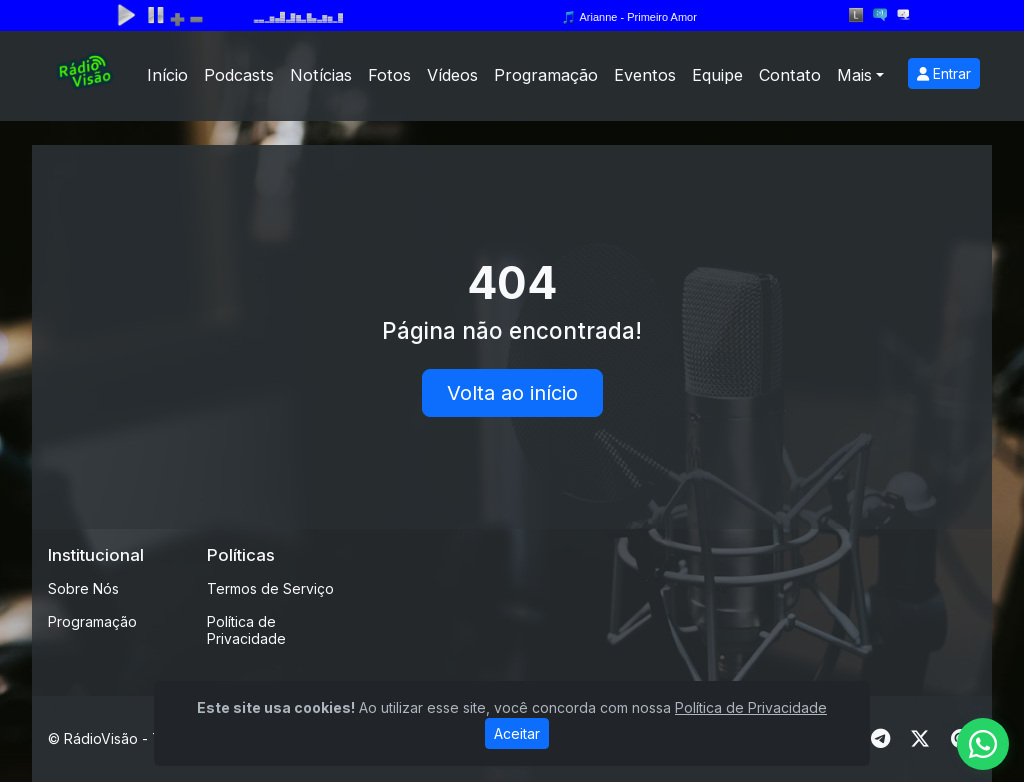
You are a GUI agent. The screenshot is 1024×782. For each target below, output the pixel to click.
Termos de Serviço (270, 588)
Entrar (944, 73)
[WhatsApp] (983, 744)
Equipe (717, 75)
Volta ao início (512, 393)
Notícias (321, 75)
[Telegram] (880, 739)
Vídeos (452, 75)
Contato (790, 75)
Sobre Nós (83, 588)
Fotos (389, 75)
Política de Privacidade (246, 630)
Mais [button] (854, 75)
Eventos (645, 75)
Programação (546, 75)
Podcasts (239, 75)
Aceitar (517, 733)
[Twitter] (920, 739)
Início (167, 75)
